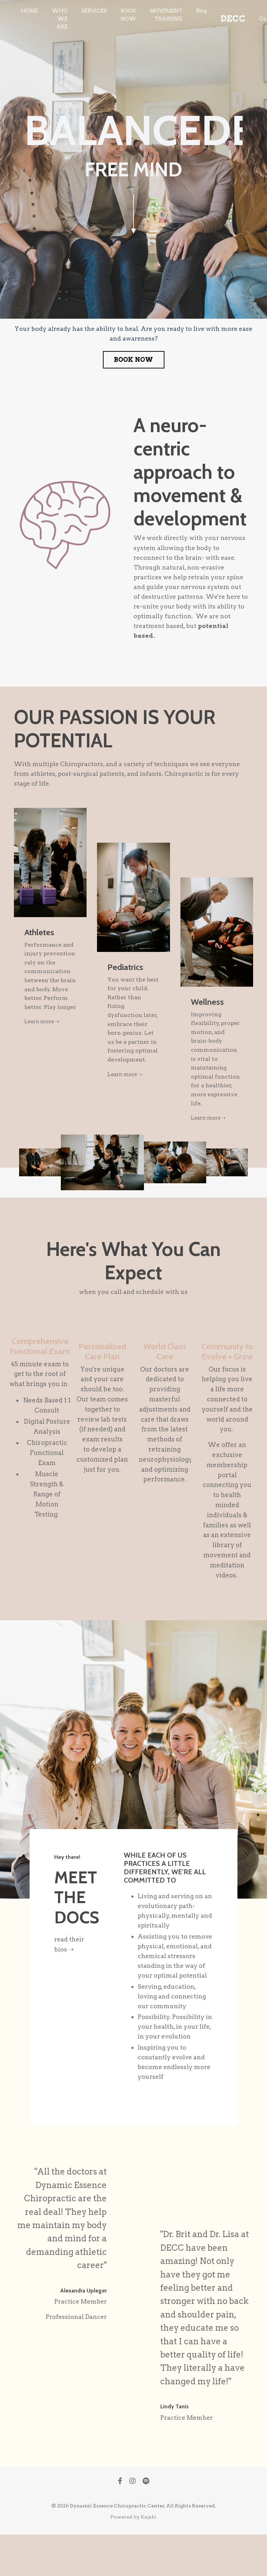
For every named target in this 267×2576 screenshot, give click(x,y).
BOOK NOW (127, 14)
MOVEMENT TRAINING (164, 14)
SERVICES (92, 11)
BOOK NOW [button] (133, 360)
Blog (200, 11)
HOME (29, 11)
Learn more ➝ (44, 1025)
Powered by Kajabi (133, 2558)
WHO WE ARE (58, 18)
